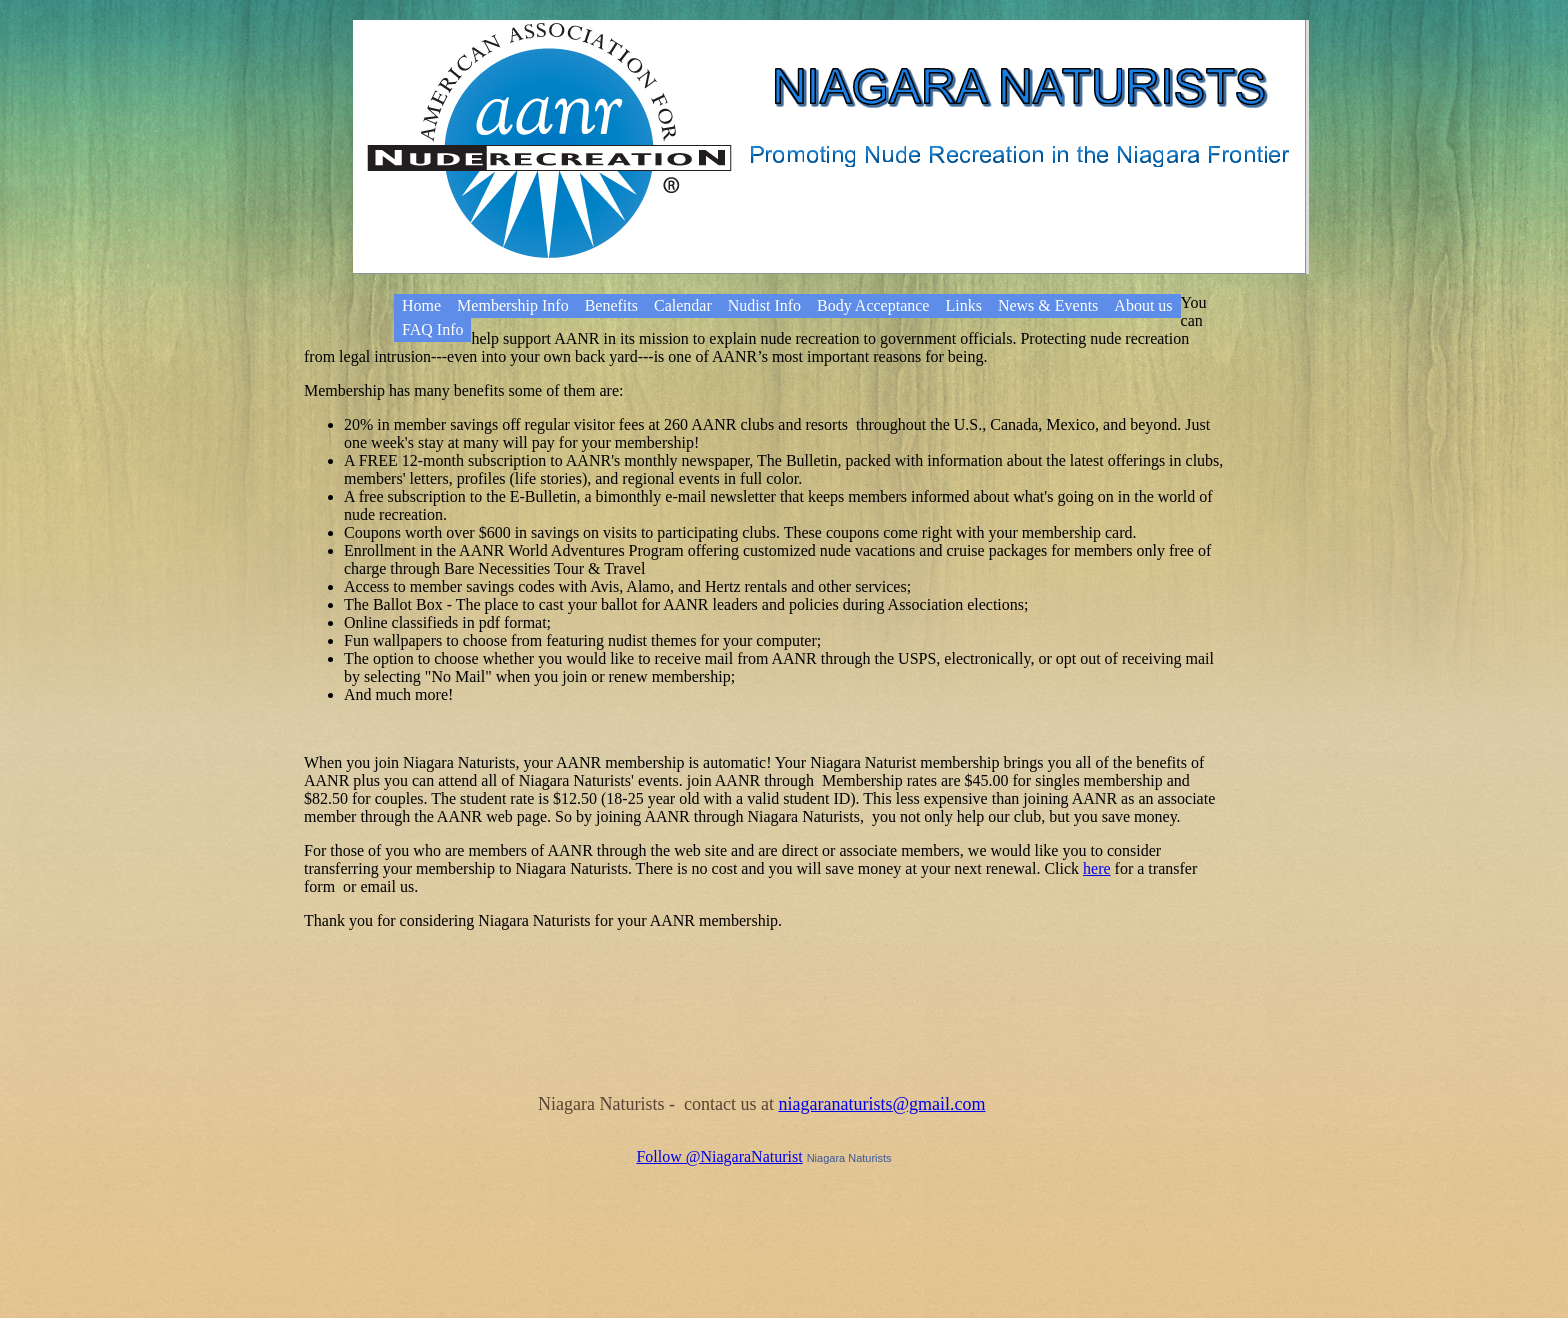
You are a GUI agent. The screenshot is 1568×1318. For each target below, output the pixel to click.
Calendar (683, 305)
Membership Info (513, 305)
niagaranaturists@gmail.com (881, 1104)
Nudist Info (764, 305)
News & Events (1048, 305)
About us (1143, 305)
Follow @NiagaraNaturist (719, 1156)
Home (421, 305)
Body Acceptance (873, 305)
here (1097, 868)
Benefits (611, 305)
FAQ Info (432, 329)
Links (963, 305)
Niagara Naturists (849, 1158)
